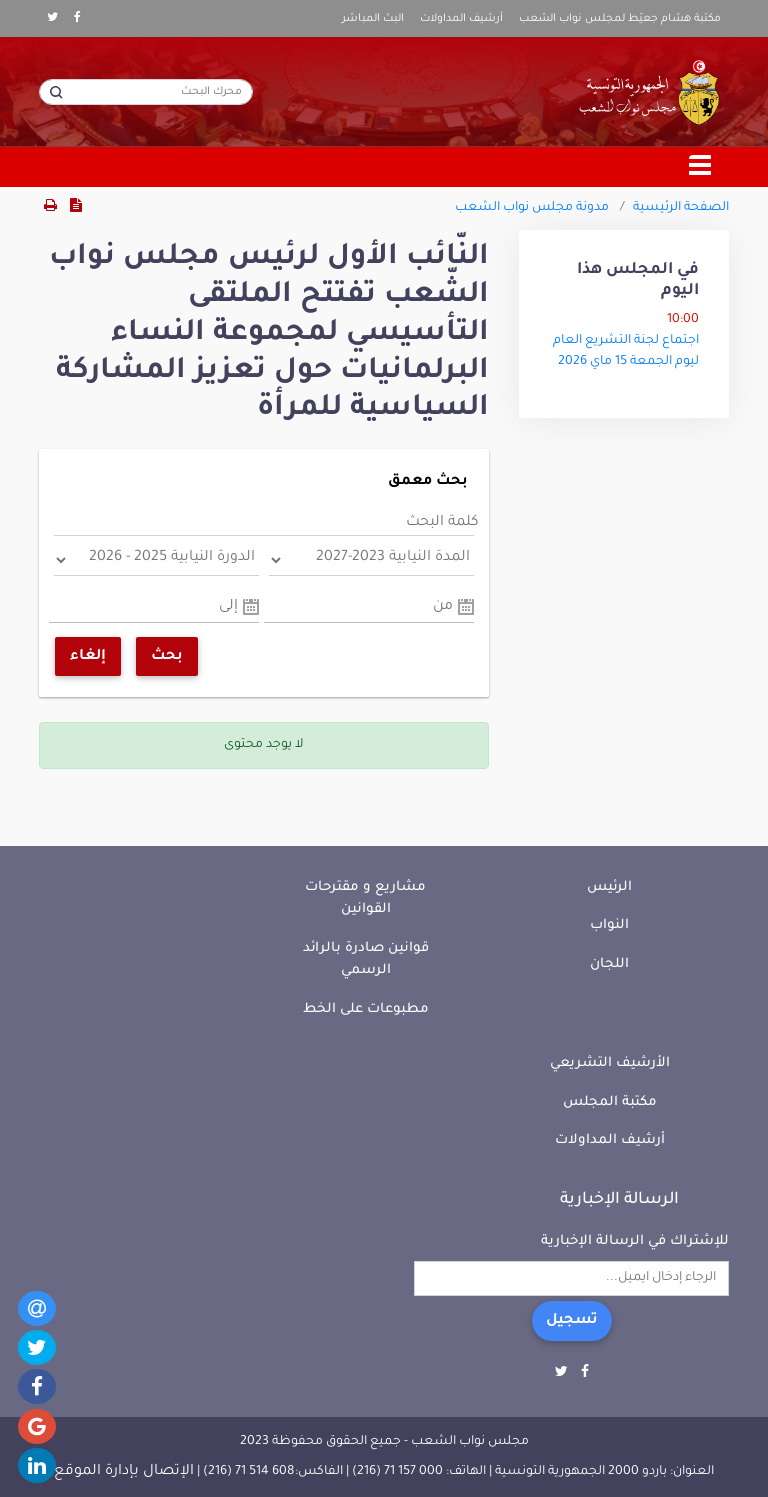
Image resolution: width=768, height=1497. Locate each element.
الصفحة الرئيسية (681, 208)
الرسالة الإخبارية (619, 1200)
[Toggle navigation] (701, 167)
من (443, 607)
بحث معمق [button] (428, 482)
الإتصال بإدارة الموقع (124, 1472)
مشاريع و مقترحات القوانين (365, 899)
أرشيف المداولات (461, 19)
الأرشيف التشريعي (610, 1063)
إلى (228, 607)
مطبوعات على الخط (366, 1009)
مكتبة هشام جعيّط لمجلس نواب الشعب (620, 19)
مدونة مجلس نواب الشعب (532, 208)
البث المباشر (373, 19)
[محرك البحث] (146, 92)
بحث (167, 657)
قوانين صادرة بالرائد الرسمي (366, 960)
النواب (609, 925)
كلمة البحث (442, 523)
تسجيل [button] (572, 1321)
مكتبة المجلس (610, 1102)
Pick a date (466, 607)
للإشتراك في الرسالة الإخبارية (635, 1241)
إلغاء (88, 657)
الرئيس (609, 887)
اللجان (609, 964)
